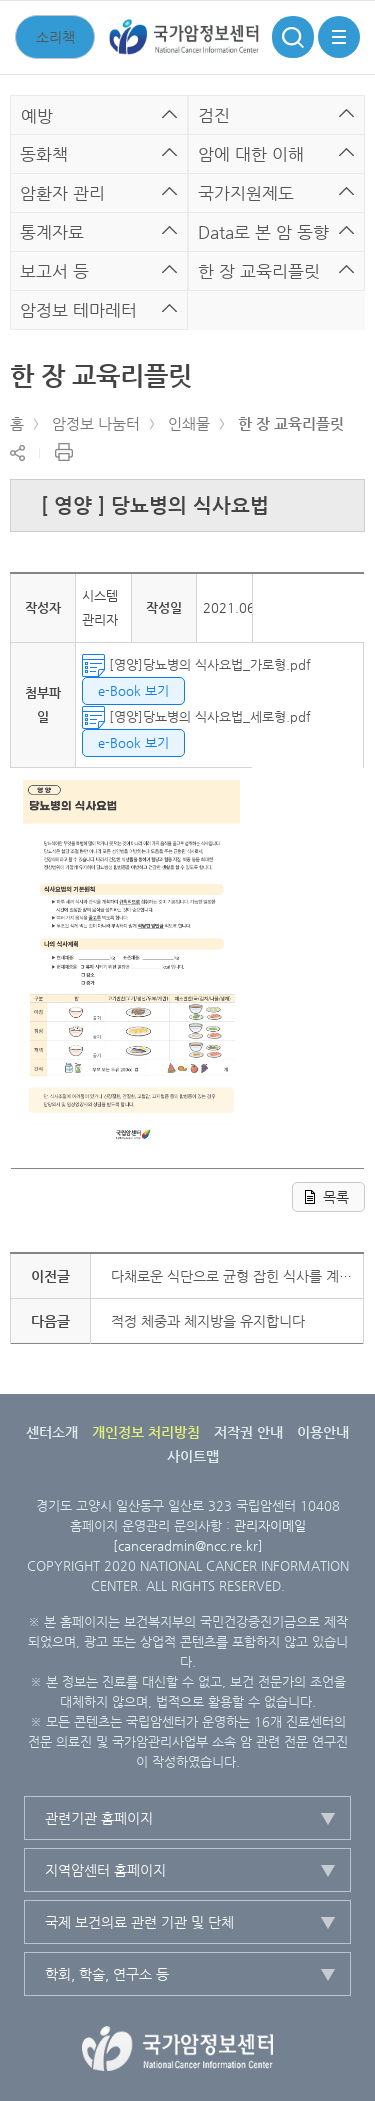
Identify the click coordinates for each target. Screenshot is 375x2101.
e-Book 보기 (133, 690)
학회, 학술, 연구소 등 (107, 1974)
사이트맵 (193, 1456)
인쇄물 (189, 423)
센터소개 (52, 1432)
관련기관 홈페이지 (99, 1818)
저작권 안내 (248, 1432)
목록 (336, 1197)
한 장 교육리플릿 (291, 423)
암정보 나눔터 (96, 423)
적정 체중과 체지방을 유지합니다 (208, 1321)
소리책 (55, 37)
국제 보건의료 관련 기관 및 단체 (139, 1922)
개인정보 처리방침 (146, 1432)
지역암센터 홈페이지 (105, 1870)
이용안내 (323, 1432)
